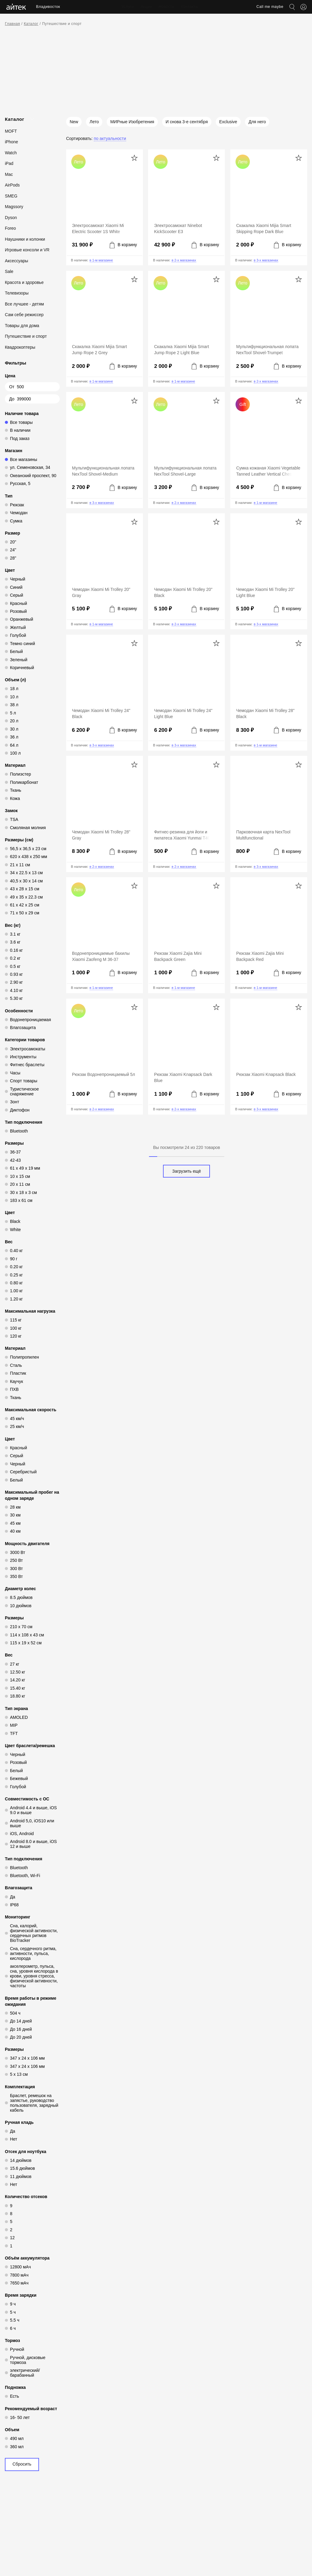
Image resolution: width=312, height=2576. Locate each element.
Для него (257, 121)
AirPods (12, 185)
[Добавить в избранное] (134, 158)
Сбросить (21, 2464)
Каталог (31, 24)
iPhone (11, 141)
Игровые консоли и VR (27, 249)
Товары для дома (22, 325)
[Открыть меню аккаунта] (303, 7)
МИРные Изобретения (132, 121)
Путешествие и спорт (62, 24)
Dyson (11, 217)
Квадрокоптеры (20, 347)
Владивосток (48, 7)
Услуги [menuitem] (122, 7)
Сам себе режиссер (24, 314)
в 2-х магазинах (184, 260)
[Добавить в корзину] (123, 245)
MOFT (11, 131)
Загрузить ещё (186, 1171)
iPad (9, 163)
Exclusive (228, 121)
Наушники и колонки (25, 239)
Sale (9, 271)
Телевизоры (17, 293)
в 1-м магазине (101, 260)
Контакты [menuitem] (184, 7)
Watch (11, 152)
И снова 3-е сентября (187, 121)
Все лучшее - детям (24, 304)
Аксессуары (16, 260)
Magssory (14, 206)
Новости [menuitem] (161, 7)
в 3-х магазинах (266, 260)
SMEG (11, 196)
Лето (94, 121)
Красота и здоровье (24, 282)
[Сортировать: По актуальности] (96, 138)
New (74, 121)
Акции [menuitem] (141, 7)
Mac (9, 174)
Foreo (10, 228)
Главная (12, 24)
